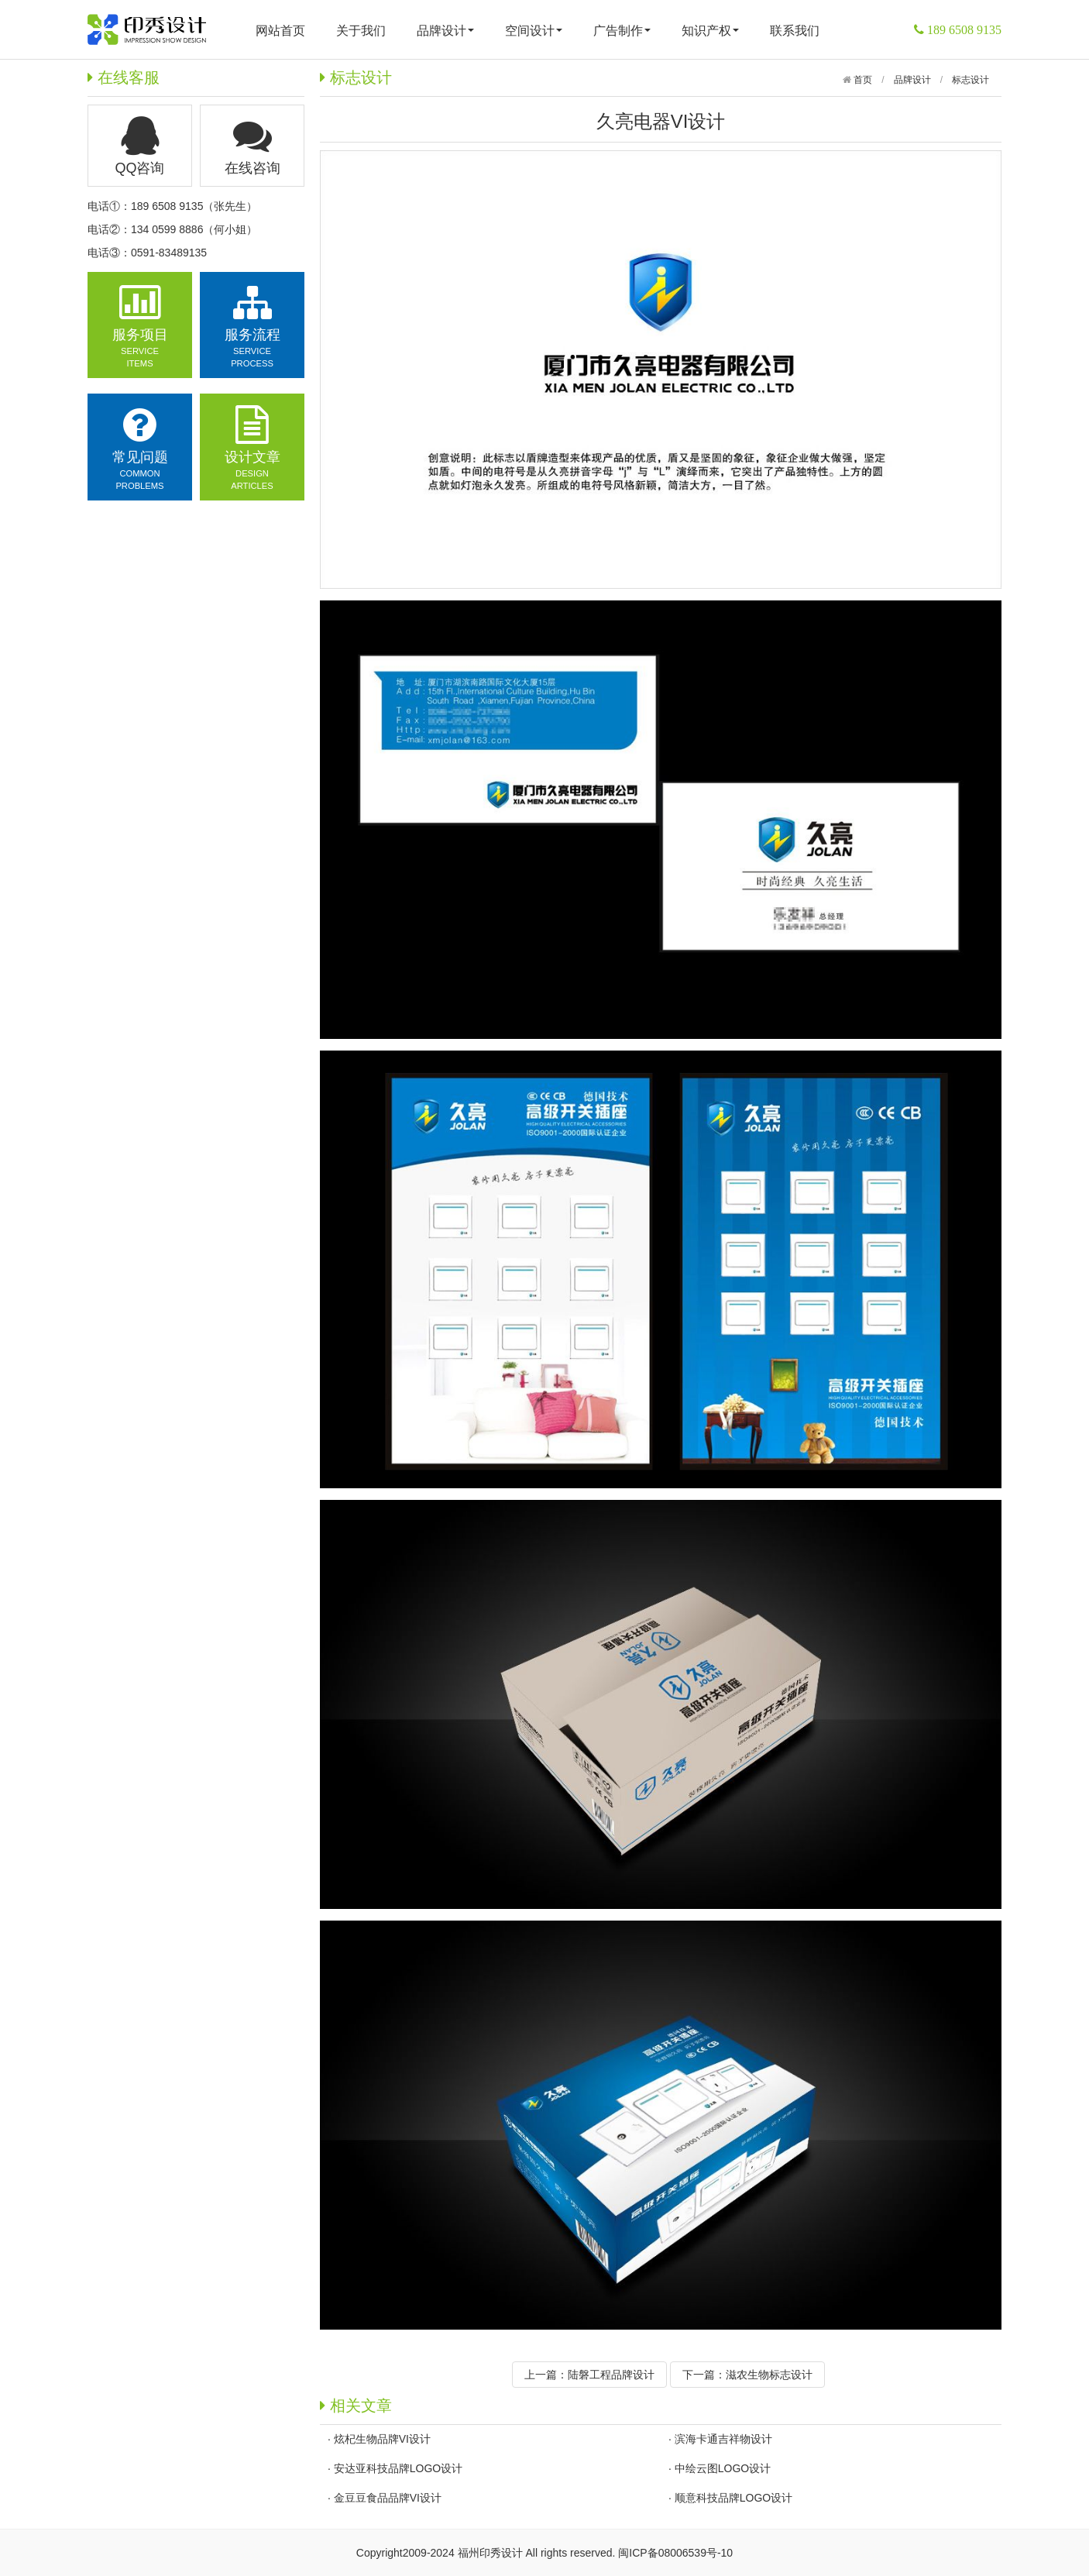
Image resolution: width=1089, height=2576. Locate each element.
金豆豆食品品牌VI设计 (387, 2498)
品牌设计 (445, 30)
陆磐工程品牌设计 (611, 2374)
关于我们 (361, 30)
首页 (861, 79)
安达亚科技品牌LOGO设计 (398, 2468)
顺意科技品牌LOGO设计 (733, 2498)
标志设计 (970, 79)
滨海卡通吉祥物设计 (723, 2439)
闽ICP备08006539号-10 (675, 2553)
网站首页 (280, 30)
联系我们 (794, 30)
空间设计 (533, 30)
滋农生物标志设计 (769, 2374)
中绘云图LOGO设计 (723, 2468)
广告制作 (622, 30)
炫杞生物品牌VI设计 (382, 2439)
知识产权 (710, 30)
